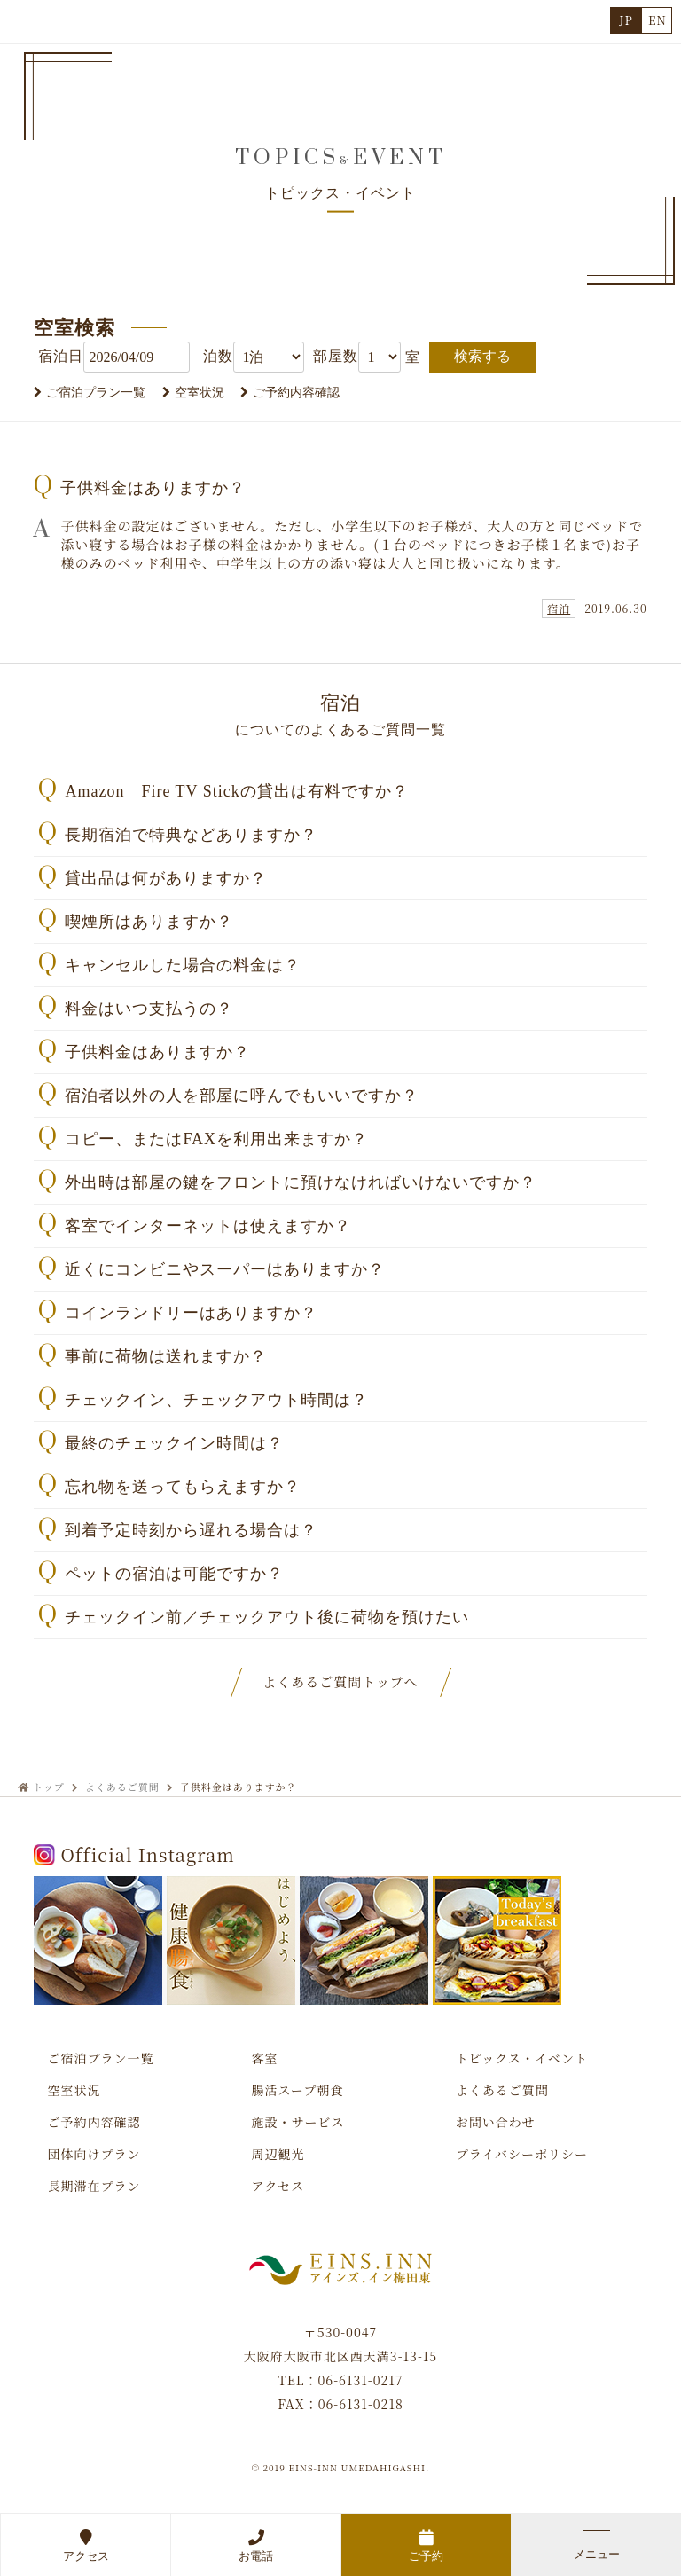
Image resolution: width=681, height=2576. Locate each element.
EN (657, 20)
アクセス (85, 2545)
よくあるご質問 (122, 1786)
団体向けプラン (93, 2154)
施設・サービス (298, 2122)
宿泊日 (60, 356)
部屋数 (335, 356)
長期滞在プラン (93, 2186)
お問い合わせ (496, 2122)
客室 (265, 2058)
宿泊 (558, 608)
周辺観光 (278, 2154)
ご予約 (426, 2545)
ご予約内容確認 (296, 392)
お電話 (255, 2545)
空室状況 (199, 392)
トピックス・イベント (522, 2058)
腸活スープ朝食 (298, 2090)
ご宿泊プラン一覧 (95, 392)
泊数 (218, 356)
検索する (482, 356)
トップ (49, 1786)
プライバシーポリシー (522, 2154)
